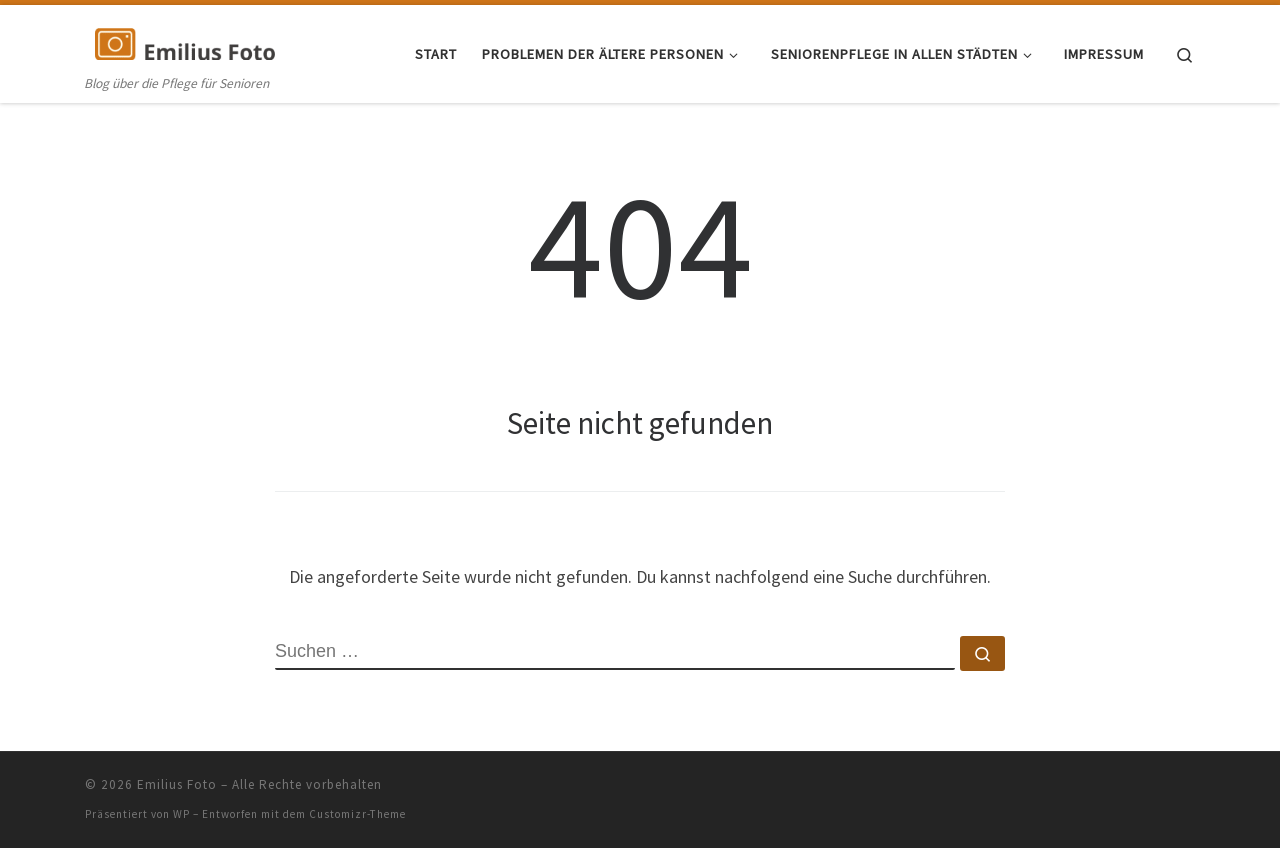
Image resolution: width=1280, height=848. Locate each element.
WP (181, 814)
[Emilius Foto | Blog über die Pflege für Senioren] (185, 41)
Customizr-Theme (357, 814)
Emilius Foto (177, 784)
